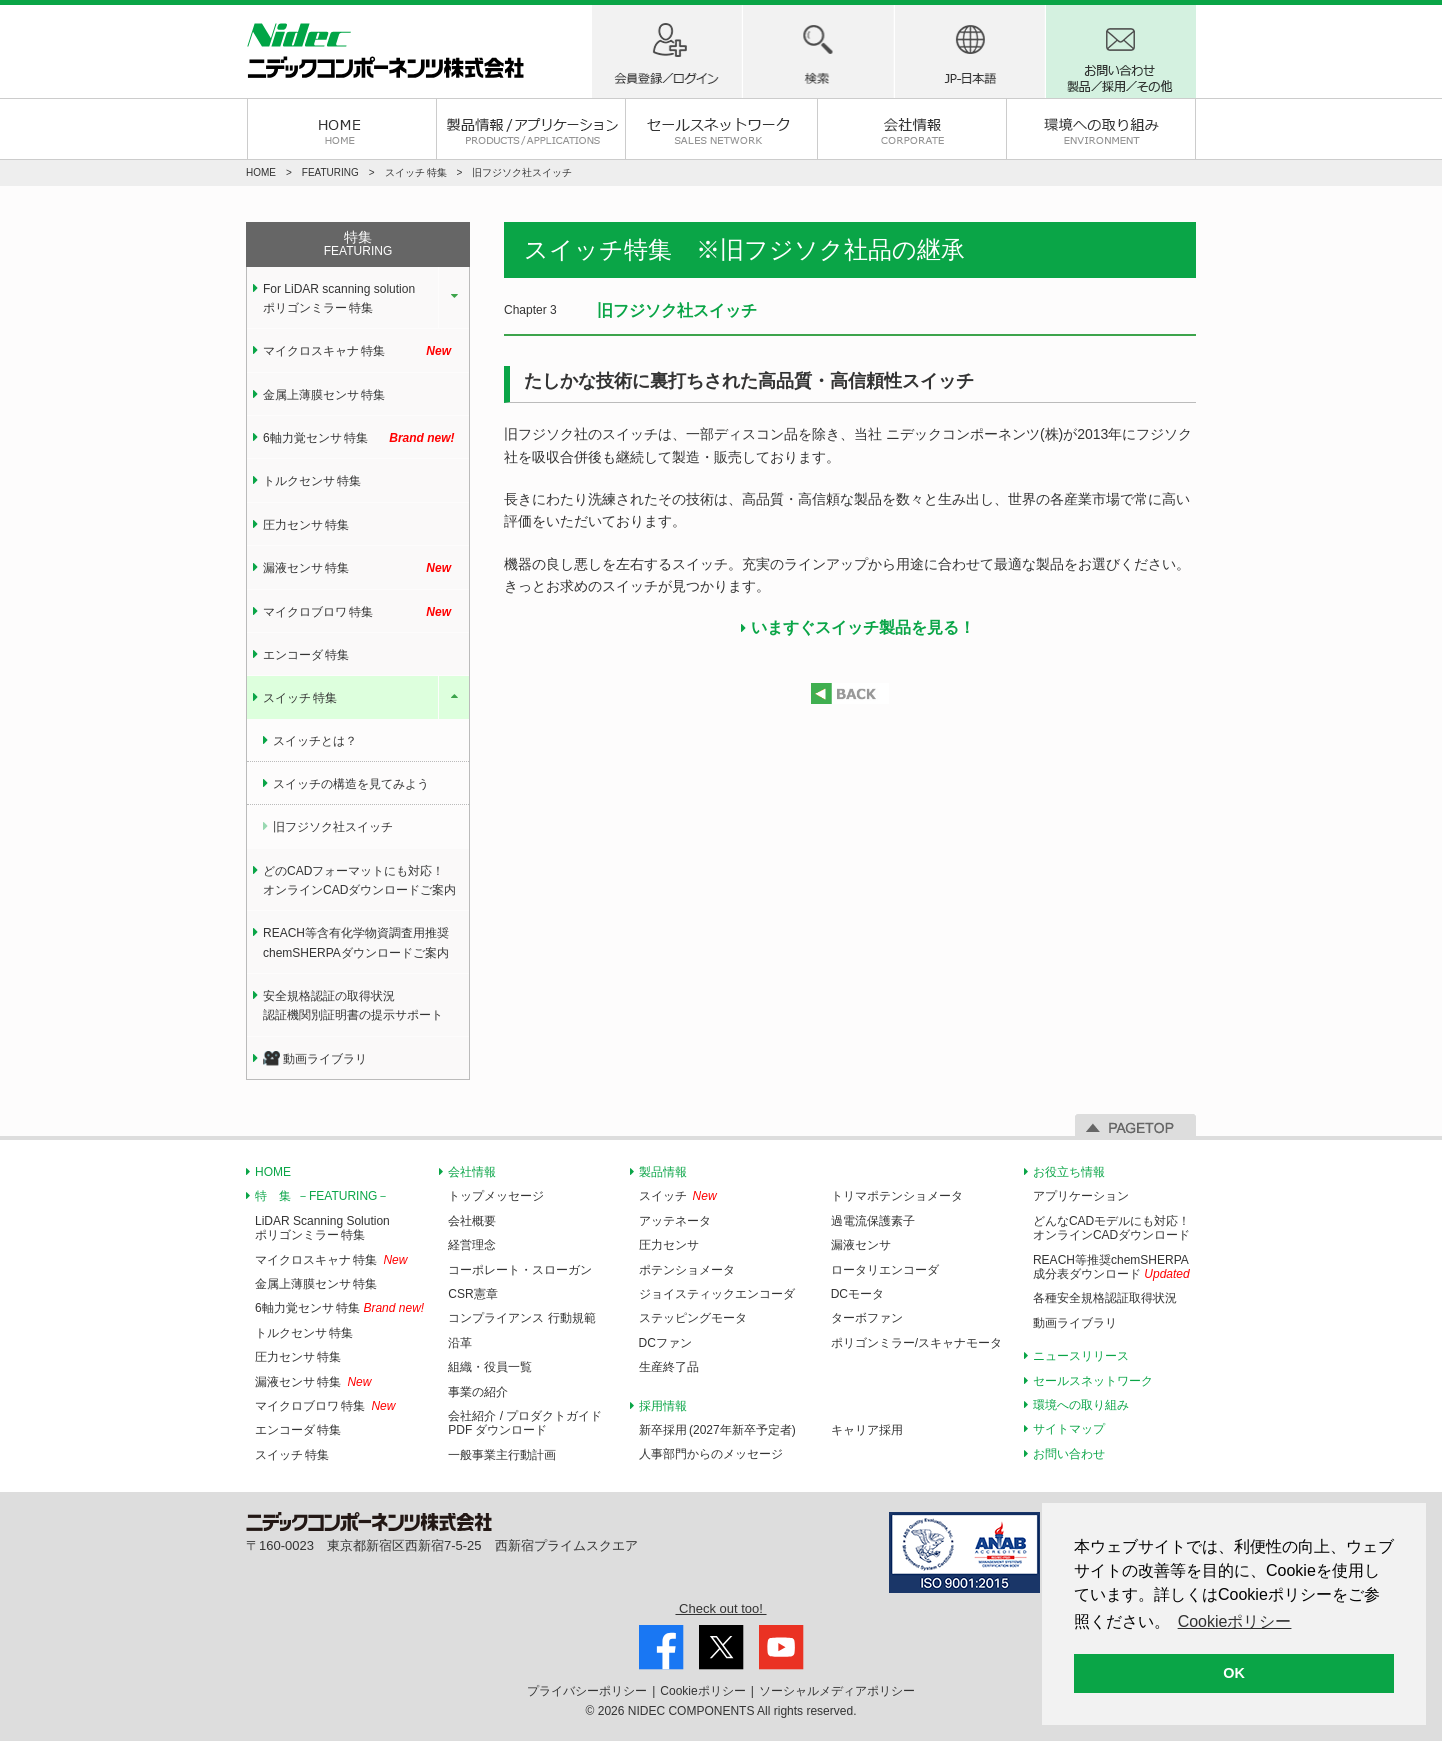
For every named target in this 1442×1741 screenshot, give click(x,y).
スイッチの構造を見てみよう (351, 784)
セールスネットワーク (721, 129)
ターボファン (867, 1318)
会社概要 (472, 1221)
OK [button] (1234, 1673)
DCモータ (857, 1294)
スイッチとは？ (315, 741)
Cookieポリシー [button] (1235, 1621)
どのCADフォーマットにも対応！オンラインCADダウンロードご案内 (359, 880)
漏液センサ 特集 (366, 568)
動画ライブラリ (315, 1059)
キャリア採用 (867, 1430)
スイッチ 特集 (300, 698)
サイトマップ (1069, 1429)
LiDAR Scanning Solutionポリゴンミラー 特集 (322, 1228)
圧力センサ (669, 1245)
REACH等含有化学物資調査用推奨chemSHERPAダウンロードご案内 (356, 942)
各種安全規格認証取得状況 (1105, 1298)
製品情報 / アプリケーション (531, 129)
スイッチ (663, 1196)
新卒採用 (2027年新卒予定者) (717, 1430)
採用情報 (663, 1406)
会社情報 (911, 129)
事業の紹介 (478, 1392)
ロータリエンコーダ (885, 1270)
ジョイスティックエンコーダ (717, 1294)
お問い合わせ (1069, 1454)
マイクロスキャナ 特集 (366, 351)
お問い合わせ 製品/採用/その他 (1121, 51)
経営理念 (472, 1245)
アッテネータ (675, 1221)
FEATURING (330, 172)
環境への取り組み (1101, 129)
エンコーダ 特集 (306, 655)
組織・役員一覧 (490, 1367)
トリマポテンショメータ (897, 1196)
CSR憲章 (472, 1294)
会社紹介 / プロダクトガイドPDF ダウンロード (525, 1423)
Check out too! (720, 1608)
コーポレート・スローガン (520, 1270)
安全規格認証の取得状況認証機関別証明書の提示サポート (353, 1005)
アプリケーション (1081, 1196)
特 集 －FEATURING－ (322, 1196)
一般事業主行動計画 (502, 1455)
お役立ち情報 (1069, 1172)
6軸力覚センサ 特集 (366, 438)
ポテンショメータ (687, 1270)
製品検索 (818, 51)
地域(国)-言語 (970, 51)
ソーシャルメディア (837, 1691)
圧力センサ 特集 (306, 525)
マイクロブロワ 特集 (366, 612)
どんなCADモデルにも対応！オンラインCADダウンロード (1111, 1228)
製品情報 (663, 1172)
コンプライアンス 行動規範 (521, 1318)
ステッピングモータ (693, 1318)
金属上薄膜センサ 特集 (324, 395)
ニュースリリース (1081, 1356)
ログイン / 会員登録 (667, 51)
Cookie (702, 1691)
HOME (341, 129)
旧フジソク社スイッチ (333, 827)
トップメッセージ (496, 1196)
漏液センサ (861, 1245)
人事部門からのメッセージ (711, 1454)
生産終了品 (669, 1367)
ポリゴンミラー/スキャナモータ (916, 1343)
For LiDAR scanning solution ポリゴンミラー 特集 (339, 298)
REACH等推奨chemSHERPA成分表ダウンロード (1111, 1267)
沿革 (460, 1343)
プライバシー (587, 1691)
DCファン (665, 1343)
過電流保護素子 (873, 1221)
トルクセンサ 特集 (312, 481)
